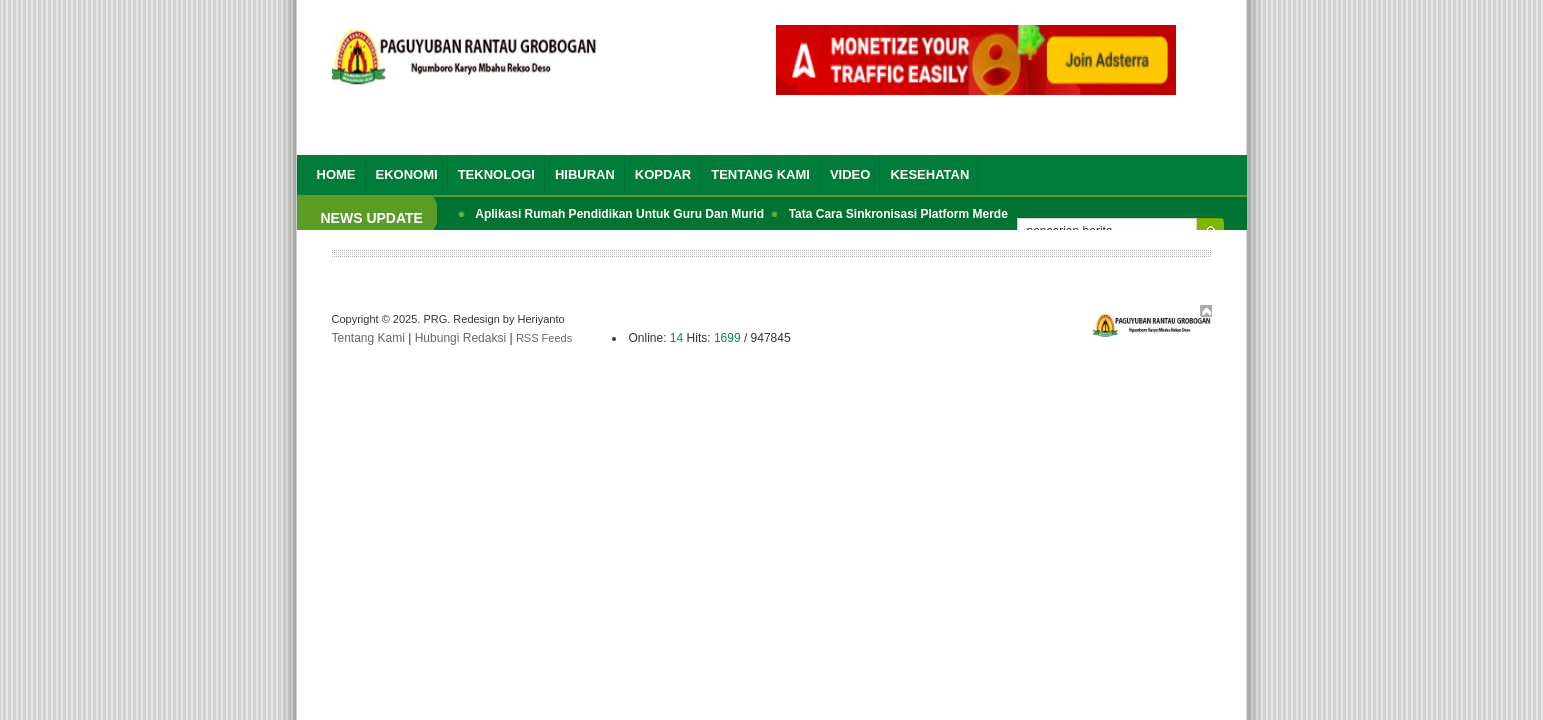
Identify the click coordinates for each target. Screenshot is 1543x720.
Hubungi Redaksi (460, 338)
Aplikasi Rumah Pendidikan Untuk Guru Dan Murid (619, 214)
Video (850, 174)
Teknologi (496, 174)
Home (336, 174)
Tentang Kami (760, 174)
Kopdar (663, 174)
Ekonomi (407, 174)
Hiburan (585, 174)
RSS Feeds (544, 338)
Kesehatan (929, 174)
